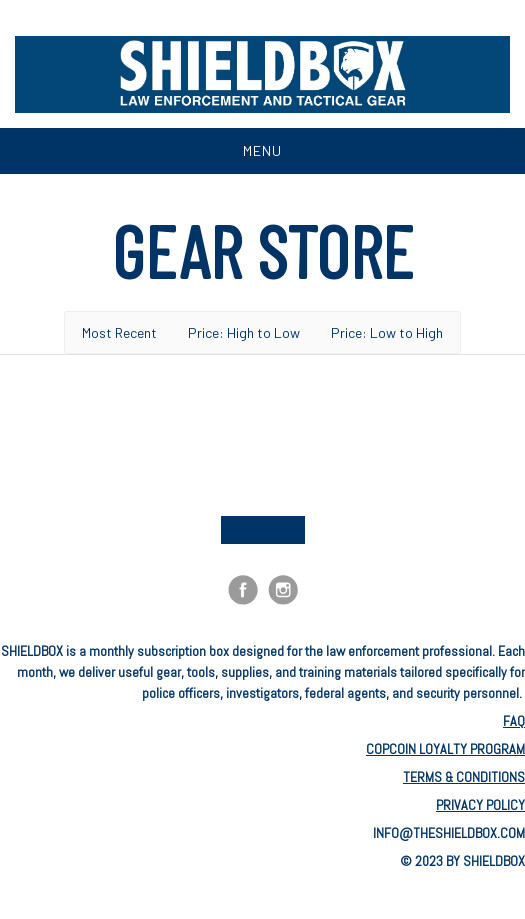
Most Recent (119, 332)
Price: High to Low (244, 332)
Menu (262, 150)
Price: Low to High (387, 332)
